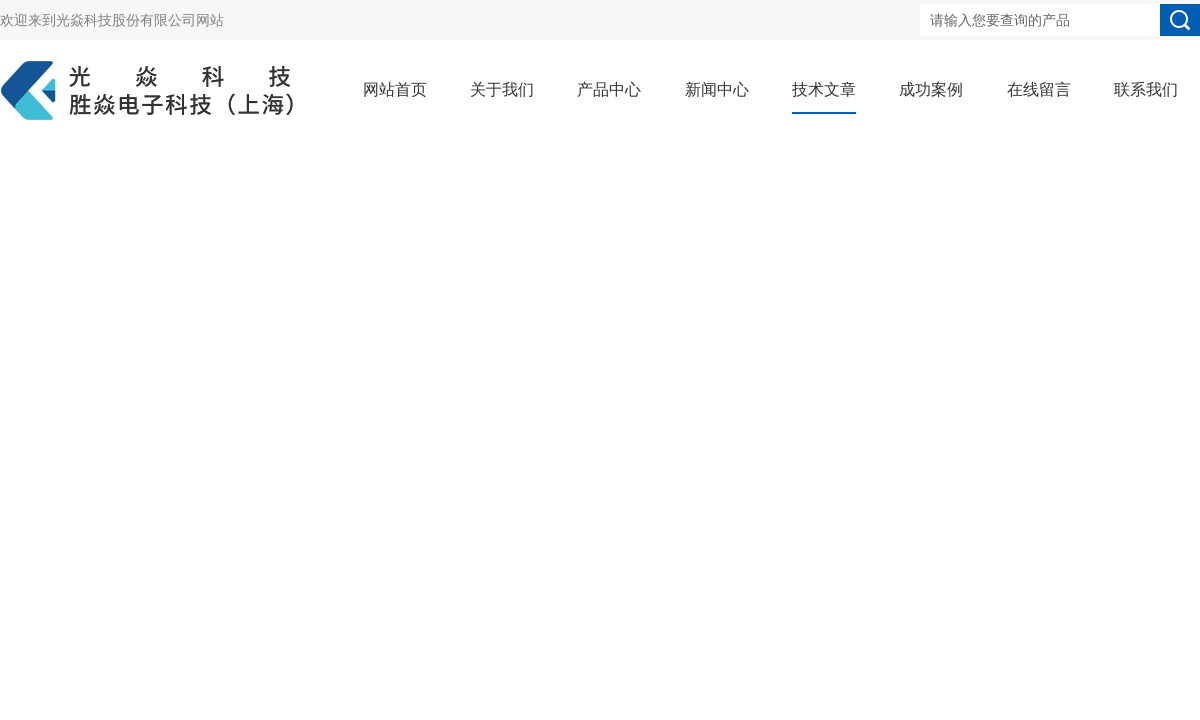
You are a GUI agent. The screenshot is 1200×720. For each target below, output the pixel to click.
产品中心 (609, 89)
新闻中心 (717, 89)
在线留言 (1039, 89)
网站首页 (395, 89)
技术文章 (824, 89)
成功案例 (931, 89)
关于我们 (502, 89)
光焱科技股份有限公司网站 (140, 20)
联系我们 (1146, 89)
